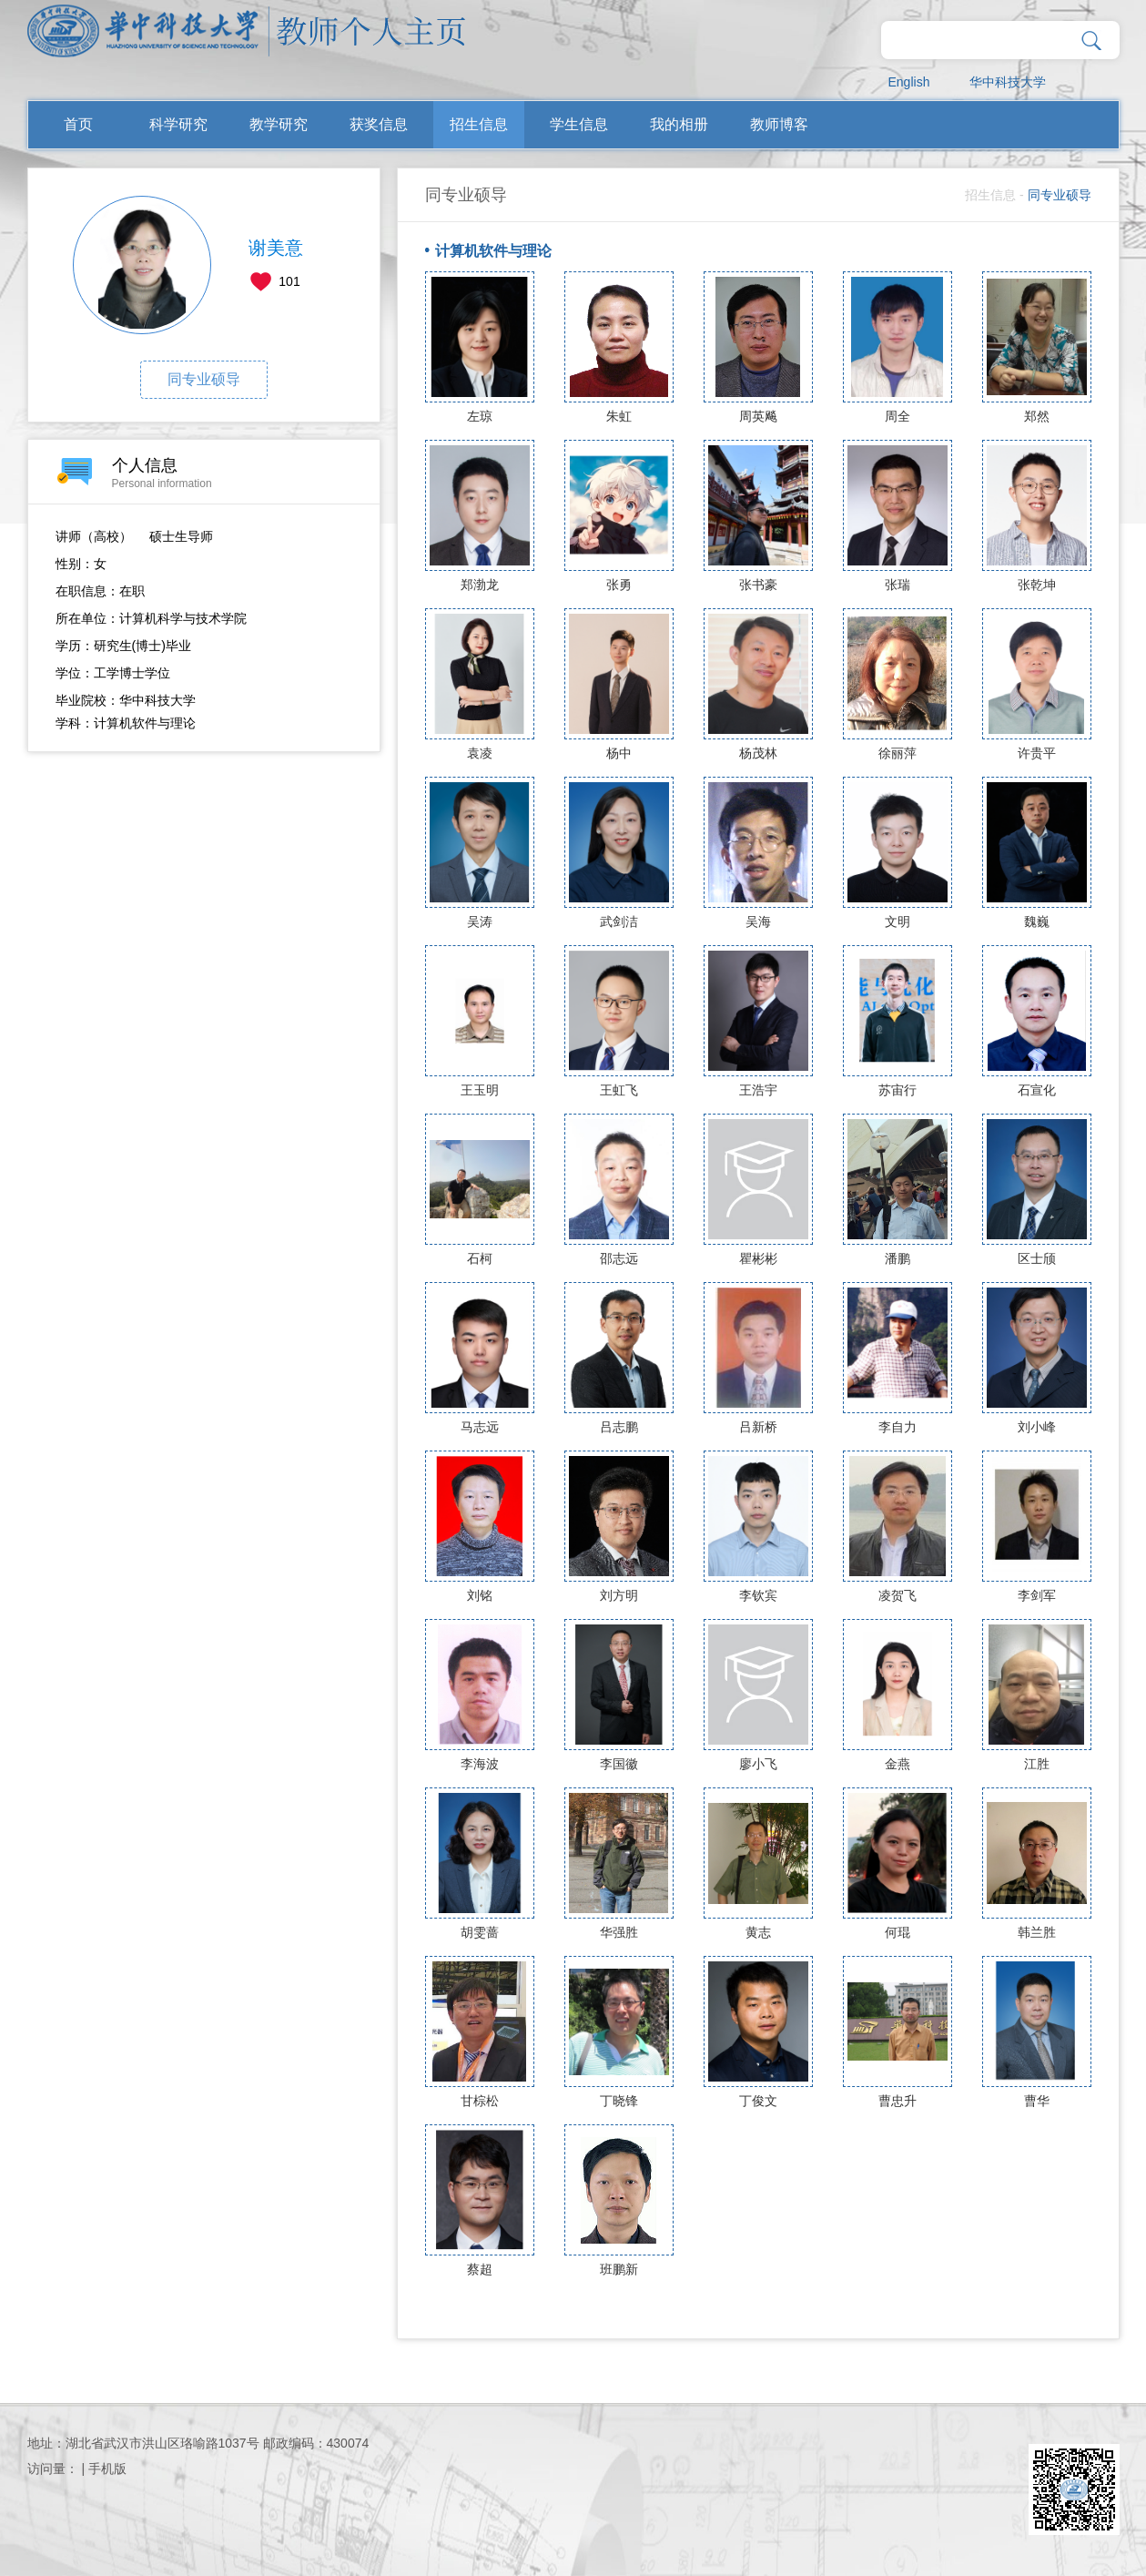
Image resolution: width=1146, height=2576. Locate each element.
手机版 (107, 2468)
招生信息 (479, 124)
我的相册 (679, 124)
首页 (78, 124)
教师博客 (779, 124)
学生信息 (579, 124)
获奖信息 (379, 124)
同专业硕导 (203, 379)
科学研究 (178, 124)
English (909, 82)
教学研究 (278, 124)
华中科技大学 (1007, 82)
